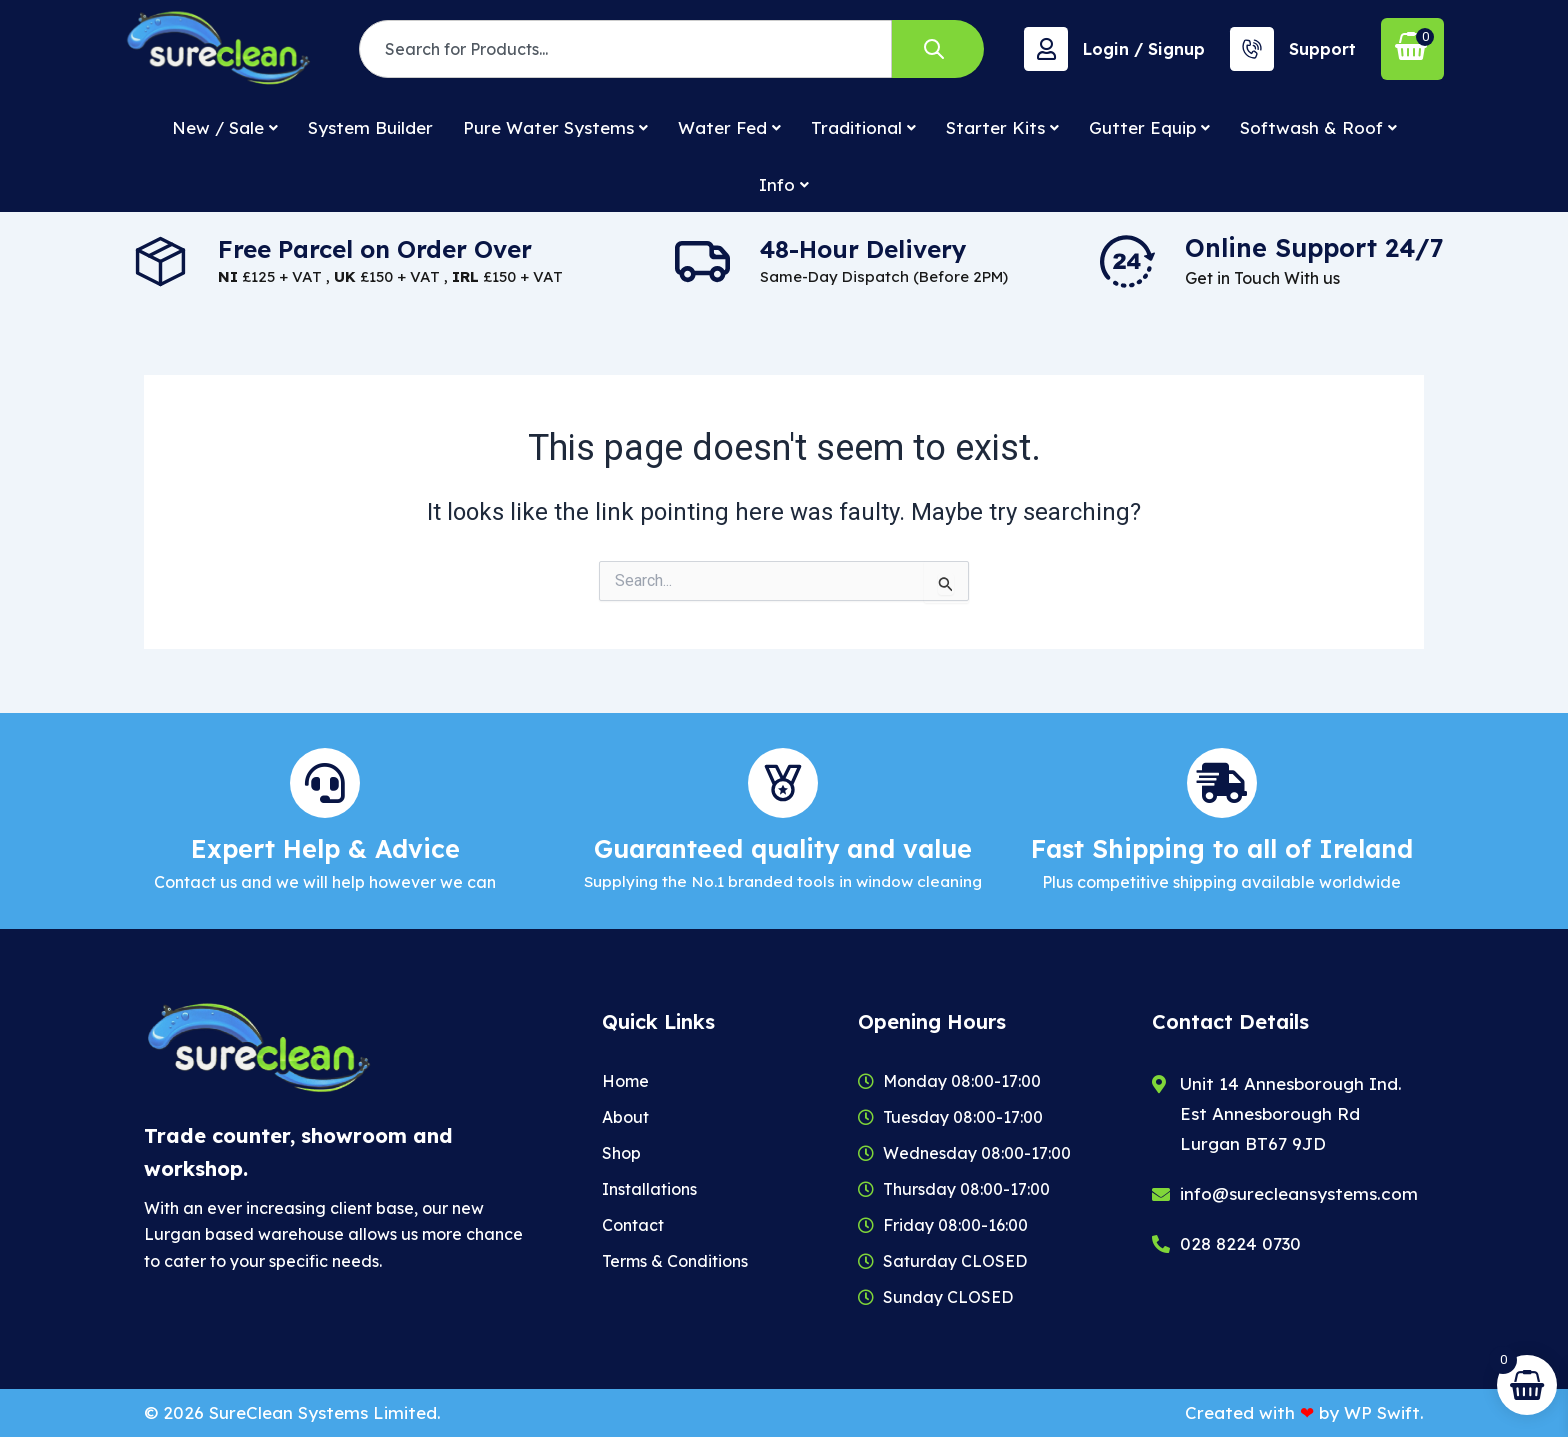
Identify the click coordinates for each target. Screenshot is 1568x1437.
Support (1322, 49)
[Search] (938, 49)
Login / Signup (1144, 49)
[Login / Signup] (1046, 49)
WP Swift (1382, 1412)
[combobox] (625, 49)
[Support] (1252, 49)
